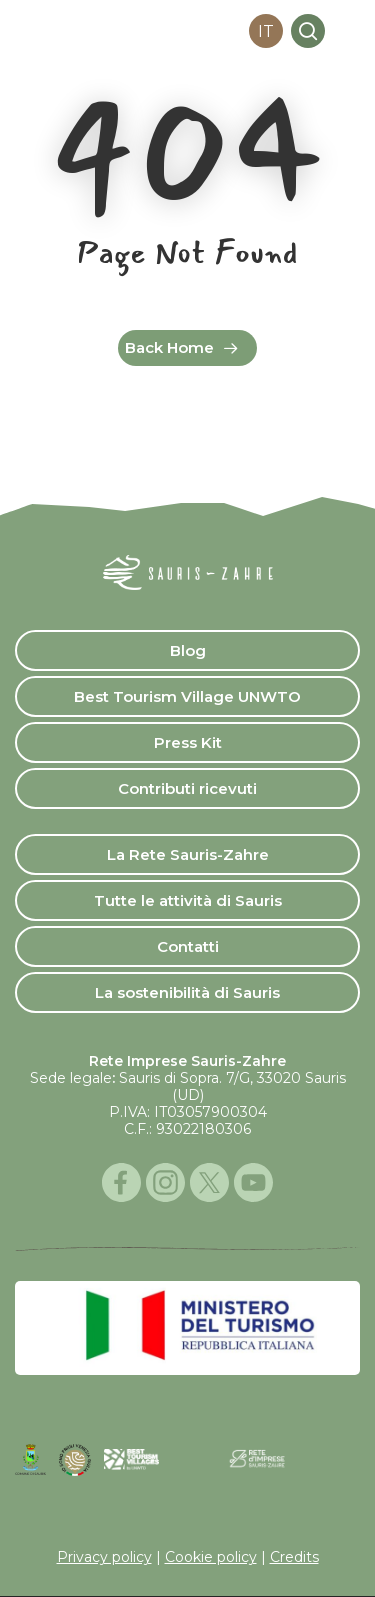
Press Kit (188, 742)
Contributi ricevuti (187, 788)
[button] (348, 31)
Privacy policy (104, 1557)
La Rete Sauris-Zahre (188, 854)
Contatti (188, 946)
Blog (188, 650)
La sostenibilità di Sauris (187, 992)
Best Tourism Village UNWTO (187, 696)
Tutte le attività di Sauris (188, 900)
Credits (294, 1557)
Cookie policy (211, 1557)
